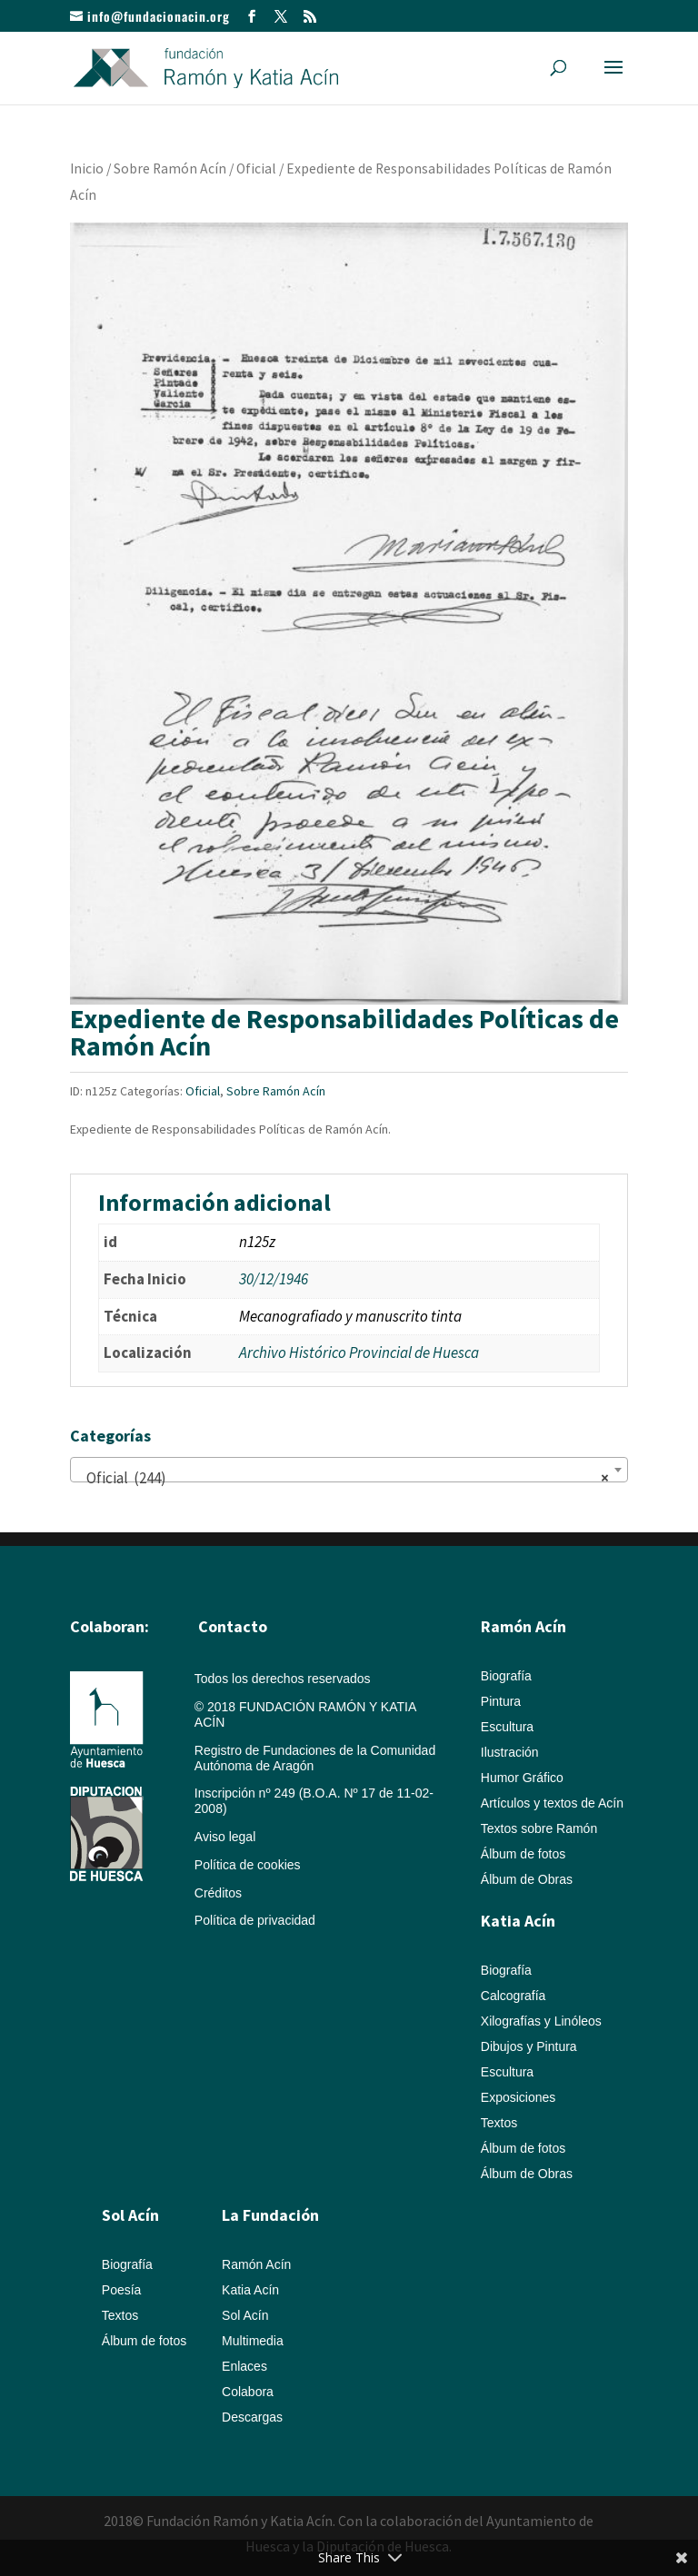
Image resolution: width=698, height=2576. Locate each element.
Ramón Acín (256, 2264)
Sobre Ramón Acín (170, 168)
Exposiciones (518, 2097)
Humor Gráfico (522, 1777)
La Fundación (270, 2214)
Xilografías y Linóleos (541, 2021)
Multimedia (253, 2340)
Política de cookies (247, 1865)
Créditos (218, 1893)
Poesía (122, 2290)
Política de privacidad (254, 1920)
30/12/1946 (273, 1279)
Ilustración (510, 1752)
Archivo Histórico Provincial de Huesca (359, 1352)
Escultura (507, 1726)
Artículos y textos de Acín (552, 1803)
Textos (499, 2122)
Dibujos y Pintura (529, 2046)
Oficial (256, 168)
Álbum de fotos (523, 1854)
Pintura (501, 1701)
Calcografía (513, 1995)
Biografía (506, 1676)
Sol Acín (245, 2315)
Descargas (252, 2417)
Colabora (248, 2391)
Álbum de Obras (527, 1879)
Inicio (87, 168)
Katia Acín (518, 1920)
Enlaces (244, 2366)
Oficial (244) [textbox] (343, 1478)
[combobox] (349, 1469)
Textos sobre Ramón (539, 1828)
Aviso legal (224, 1836)
